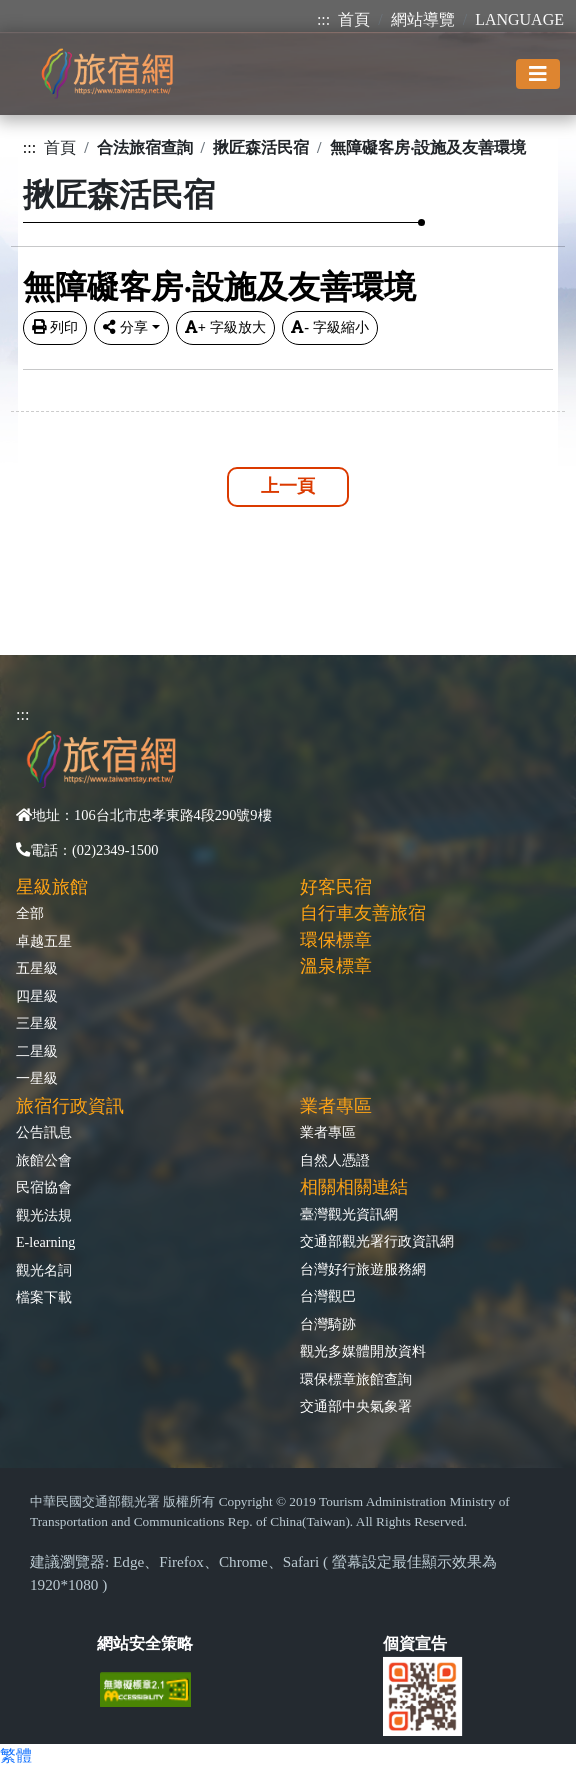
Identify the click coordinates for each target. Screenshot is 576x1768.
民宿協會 (44, 1187)
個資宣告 (415, 1643)
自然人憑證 (335, 1160)
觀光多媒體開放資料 (363, 1351)
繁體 (16, 1755)
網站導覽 (423, 19)
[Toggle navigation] (538, 74)
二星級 (37, 1051)
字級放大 (225, 327)
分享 (125, 327)
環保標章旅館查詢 (356, 1379)
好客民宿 (336, 887)
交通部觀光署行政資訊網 (377, 1241)
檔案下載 (44, 1297)
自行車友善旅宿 (363, 913)
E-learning (45, 1242)
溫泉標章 (336, 966)
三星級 (37, 1023)
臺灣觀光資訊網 (349, 1214)
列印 (55, 327)
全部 (30, 913)
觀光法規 (44, 1215)
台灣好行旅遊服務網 (363, 1269)
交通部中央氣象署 (356, 1406)
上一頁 (288, 486)
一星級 (37, 1078)
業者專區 (328, 1132)
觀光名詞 (44, 1270)
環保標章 (336, 940)
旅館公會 (44, 1160)
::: (323, 19)
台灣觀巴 (328, 1296)
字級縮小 (330, 327)
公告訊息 (44, 1132)
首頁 (354, 19)
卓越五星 (44, 941)
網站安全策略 (145, 1643)
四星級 (37, 996)
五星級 (37, 968)
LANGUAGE (519, 19)
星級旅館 (52, 887)
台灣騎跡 (328, 1324)
